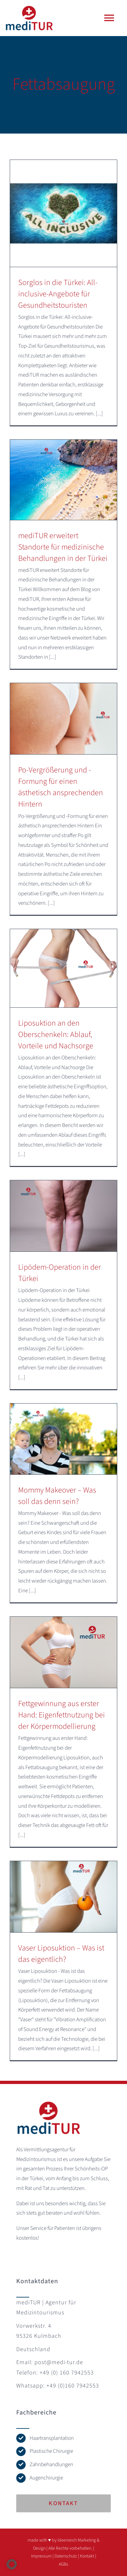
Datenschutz (66, 2556)
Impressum (41, 2556)
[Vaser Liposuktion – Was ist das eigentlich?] (63, 1897)
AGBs (63, 2564)
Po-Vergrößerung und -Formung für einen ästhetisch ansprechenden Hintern (60, 787)
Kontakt (87, 2556)
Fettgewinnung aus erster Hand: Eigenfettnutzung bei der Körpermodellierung (61, 1715)
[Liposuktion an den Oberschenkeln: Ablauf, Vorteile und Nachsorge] (63, 968)
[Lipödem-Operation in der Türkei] (63, 1216)
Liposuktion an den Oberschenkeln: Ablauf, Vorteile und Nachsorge (55, 1034)
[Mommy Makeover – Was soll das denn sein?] (63, 1439)
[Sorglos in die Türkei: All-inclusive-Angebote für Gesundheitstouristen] (63, 213)
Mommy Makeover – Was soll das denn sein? (57, 1495)
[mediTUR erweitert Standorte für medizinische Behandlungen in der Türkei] (63, 480)
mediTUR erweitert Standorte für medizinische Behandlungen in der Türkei (63, 547)
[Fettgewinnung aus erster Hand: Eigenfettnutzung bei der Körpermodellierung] (63, 1652)
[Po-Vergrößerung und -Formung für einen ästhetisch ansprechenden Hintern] (63, 719)
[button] (11, 2564)
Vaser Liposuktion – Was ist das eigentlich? (61, 1953)
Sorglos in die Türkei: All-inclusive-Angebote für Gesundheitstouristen (57, 294)
